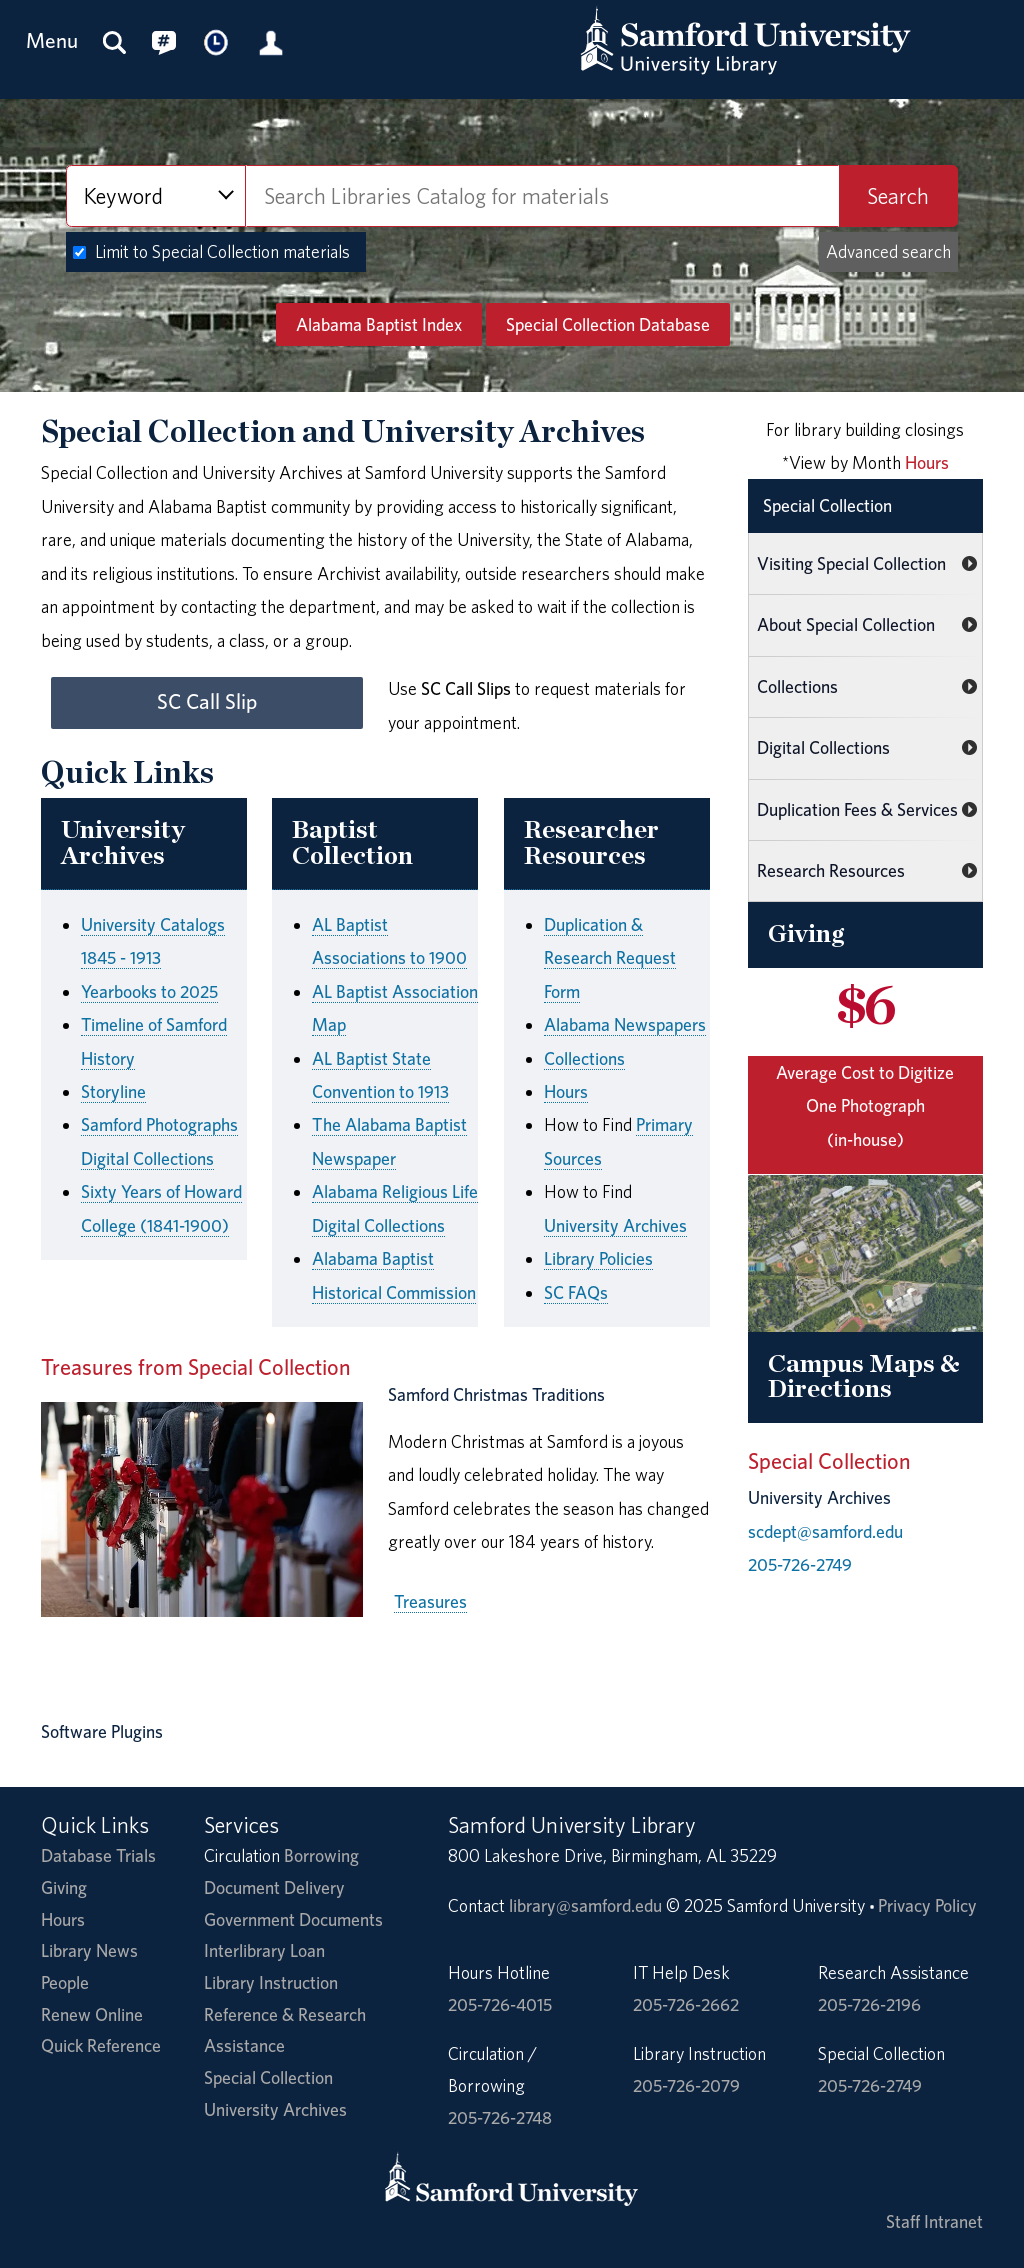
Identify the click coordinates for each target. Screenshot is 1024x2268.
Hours (566, 1091)
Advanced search (888, 251)
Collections (584, 1058)
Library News (89, 1950)
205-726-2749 (800, 1564)
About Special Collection (846, 624)
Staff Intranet (934, 2221)
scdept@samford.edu (825, 1531)
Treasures (430, 1601)
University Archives (615, 1225)
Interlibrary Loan (264, 1950)
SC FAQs (576, 1292)
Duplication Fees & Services (857, 809)
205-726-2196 (869, 2004)
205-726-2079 (686, 2085)
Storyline (113, 1091)
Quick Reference (101, 2045)
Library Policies (598, 1258)
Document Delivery (274, 1887)
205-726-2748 (500, 2117)
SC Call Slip (207, 701)
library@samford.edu (585, 1905)
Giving (64, 1887)
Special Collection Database (608, 324)
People (65, 1982)
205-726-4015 (500, 2004)
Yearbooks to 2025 (149, 991)
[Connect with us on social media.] (164, 41)
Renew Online (92, 2014)
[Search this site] (115, 41)
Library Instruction (271, 1982)
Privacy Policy (927, 1905)
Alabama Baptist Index (379, 324)
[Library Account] (271, 41)
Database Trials (98, 1855)
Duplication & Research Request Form (610, 958)
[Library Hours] (217, 42)
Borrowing (321, 1855)
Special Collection (827, 505)
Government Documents (293, 1919)
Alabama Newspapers (625, 1024)
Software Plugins (102, 1731)
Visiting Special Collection (851, 563)
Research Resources (831, 870)
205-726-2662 (686, 2004)
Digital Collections (823, 747)
